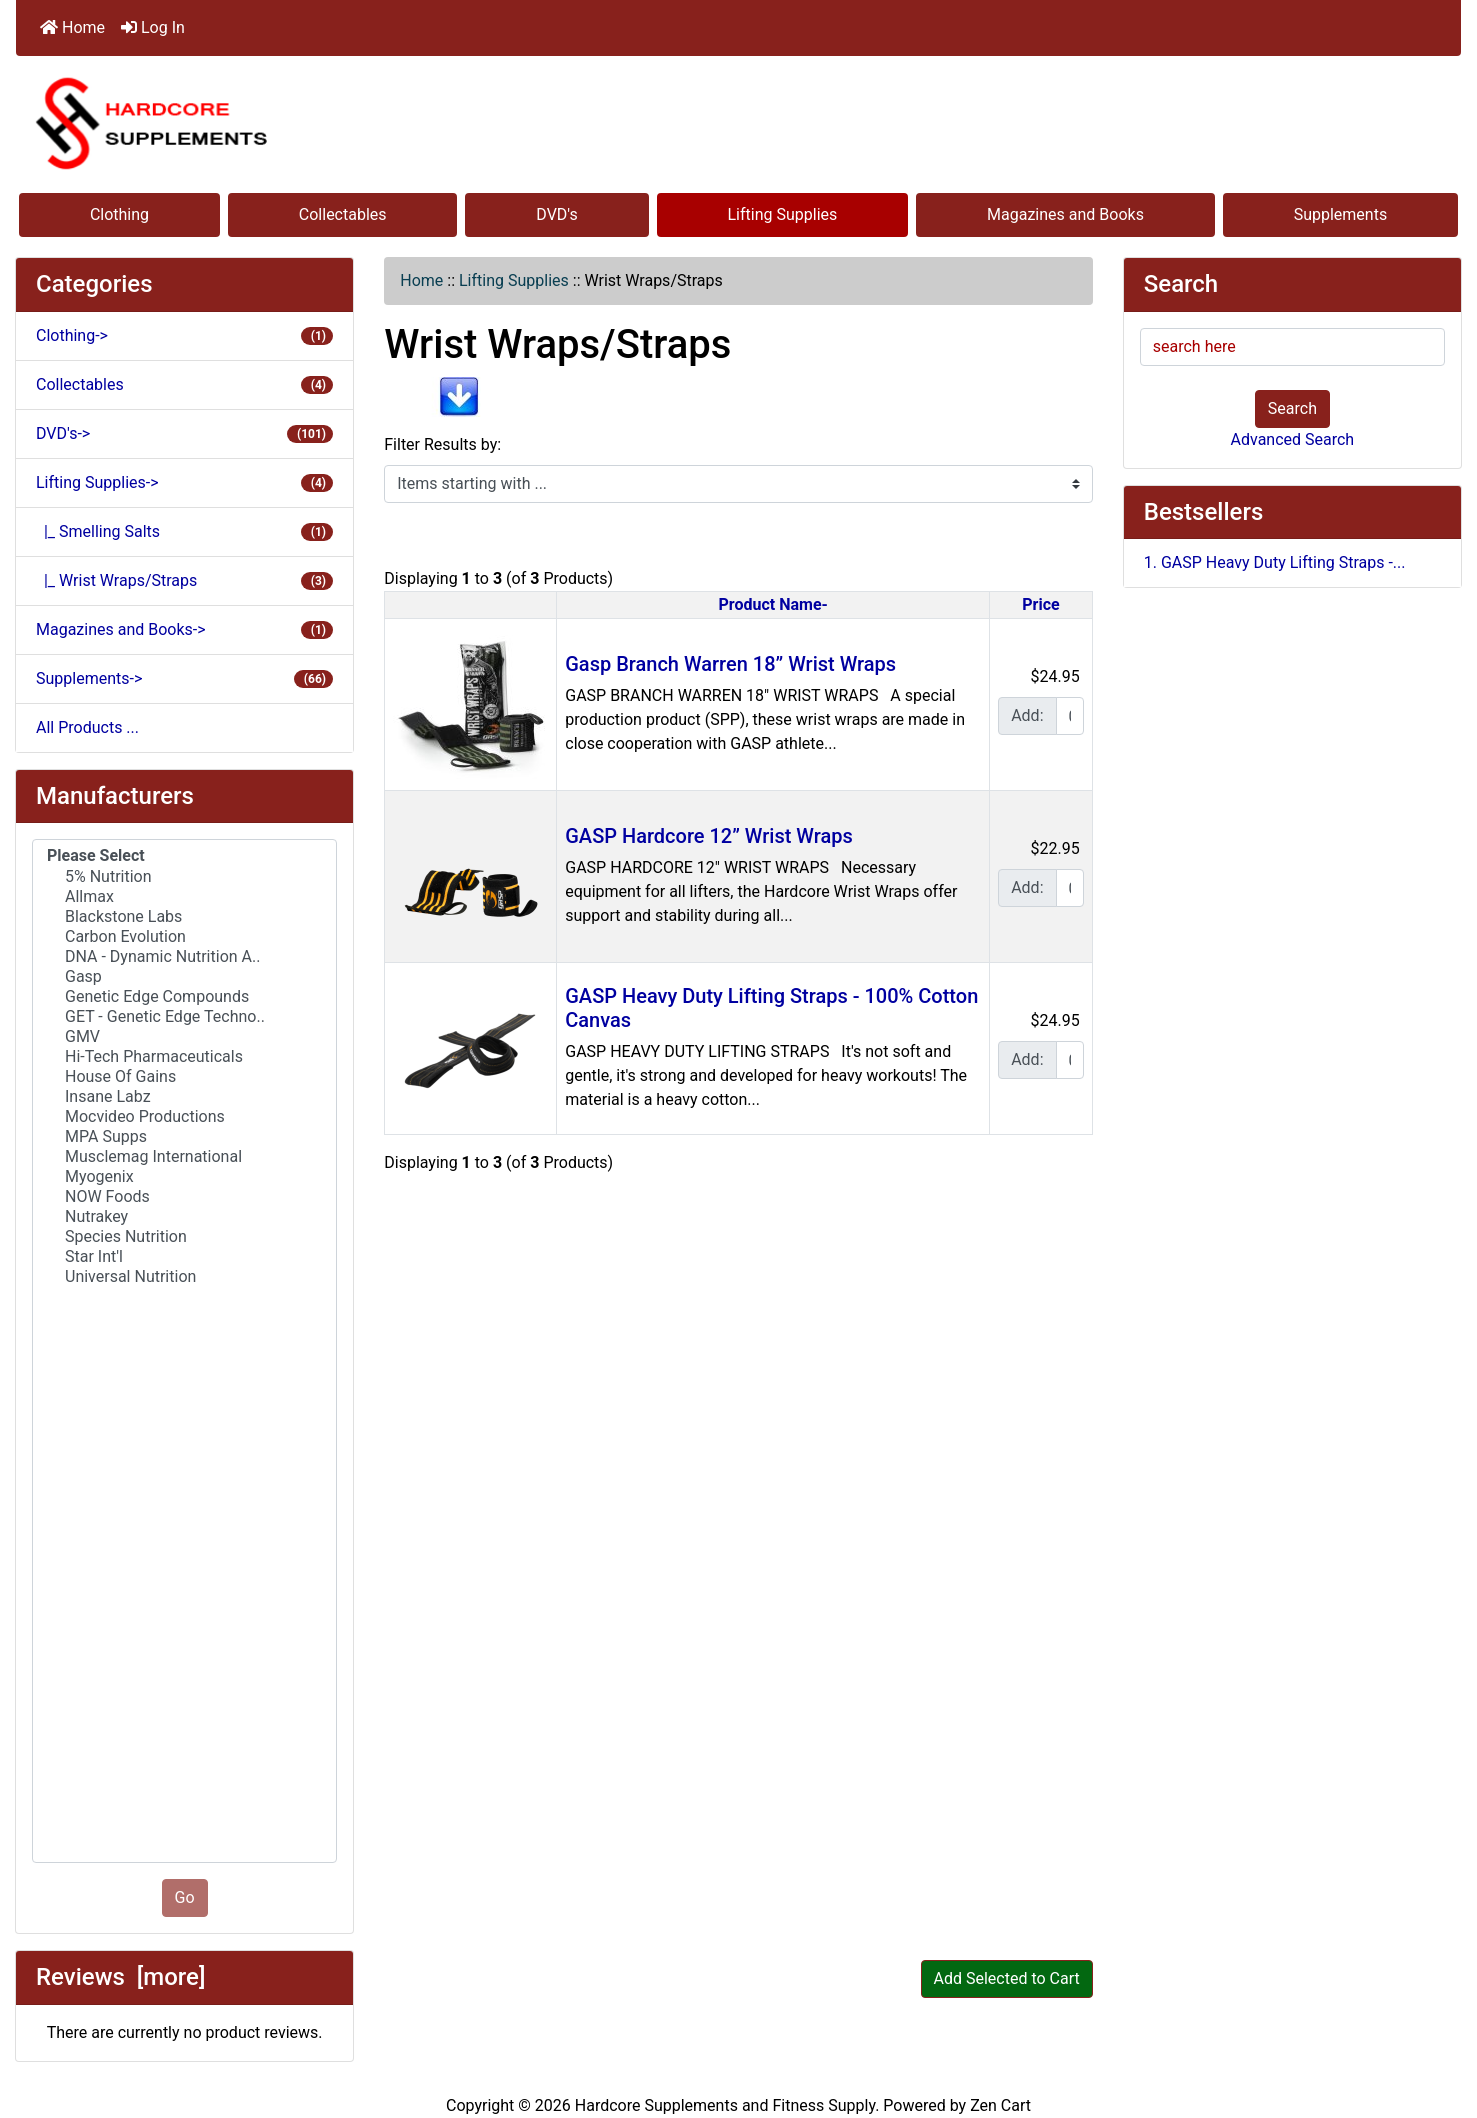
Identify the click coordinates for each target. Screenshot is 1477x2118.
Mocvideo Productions (184, 1117)
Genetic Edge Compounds (184, 997)
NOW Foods (184, 1197)
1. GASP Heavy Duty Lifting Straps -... (1275, 562)
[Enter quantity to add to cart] (1070, 716)
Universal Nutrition (184, 1277)
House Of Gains (184, 1077)
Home (72, 27)
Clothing (119, 214)
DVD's (556, 214)
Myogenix (184, 1177)
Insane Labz (184, 1097)
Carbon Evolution (184, 937)
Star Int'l (184, 1257)
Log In (153, 27)
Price (1040, 604)
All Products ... (87, 727)
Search (1292, 408)
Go (185, 1897)
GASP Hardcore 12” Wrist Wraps (709, 836)
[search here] (1292, 347)
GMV (184, 1037)
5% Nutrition (184, 877)
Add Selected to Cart (1007, 1978)
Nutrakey (184, 1217)
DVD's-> (184, 433)
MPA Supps (184, 1137)
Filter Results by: (442, 444)
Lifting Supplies (783, 214)
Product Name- (773, 604)
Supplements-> (184, 678)
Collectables (343, 214)
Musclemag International (184, 1157)
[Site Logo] (738, 122)
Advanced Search (1293, 439)
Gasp (184, 977)
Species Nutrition (184, 1237)
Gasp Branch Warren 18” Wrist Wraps (730, 664)
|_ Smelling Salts (184, 531)
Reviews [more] (120, 1977)
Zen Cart (1000, 2105)
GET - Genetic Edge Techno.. (184, 1017)
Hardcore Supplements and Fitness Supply (725, 2105)
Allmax (184, 897)
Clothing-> (184, 335)
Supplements (1341, 214)
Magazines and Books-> (184, 629)
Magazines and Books (1065, 214)
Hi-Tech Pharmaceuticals (184, 1057)
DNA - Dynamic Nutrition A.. (184, 957)
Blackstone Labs (184, 917)
